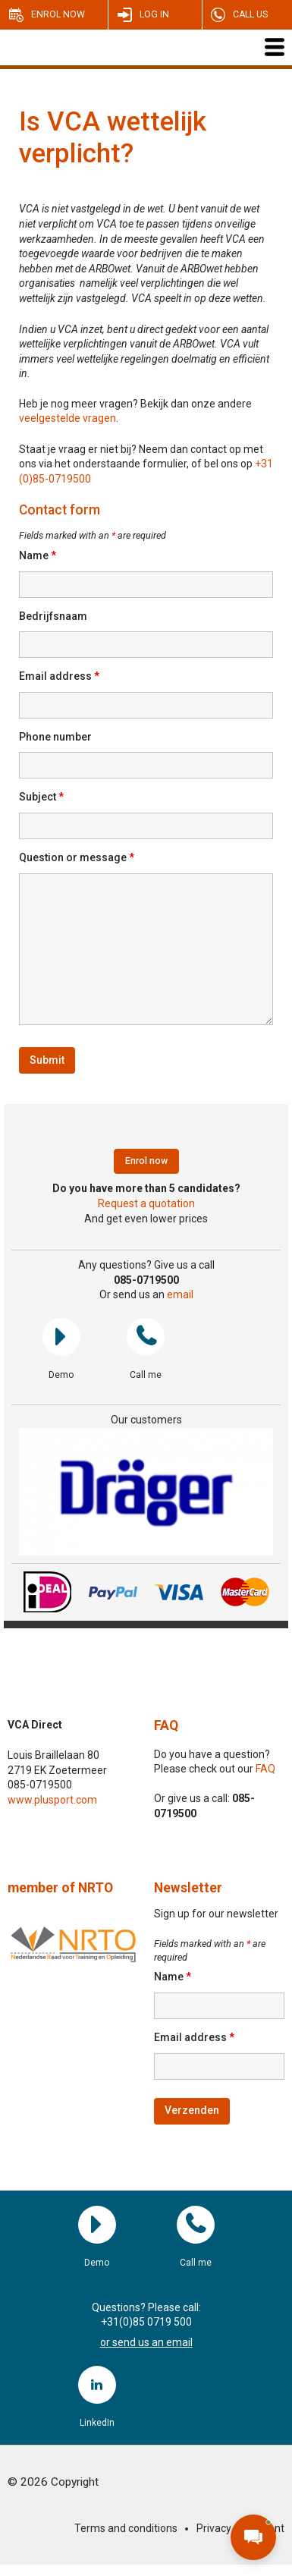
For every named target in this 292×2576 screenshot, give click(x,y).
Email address (59, 676)
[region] (146, 1491)
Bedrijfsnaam (53, 616)
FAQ (166, 1725)
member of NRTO (60, 1887)
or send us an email (146, 2342)
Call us (250, 14)
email (180, 1294)
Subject (41, 797)
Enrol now (58, 14)
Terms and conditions (125, 2528)
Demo (61, 1337)
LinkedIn (97, 2385)
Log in (154, 14)
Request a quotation (146, 1203)
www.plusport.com (52, 1800)
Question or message (76, 857)
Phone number (55, 737)
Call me (146, 1337)
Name (37, 555)
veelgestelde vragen (67, 418)
